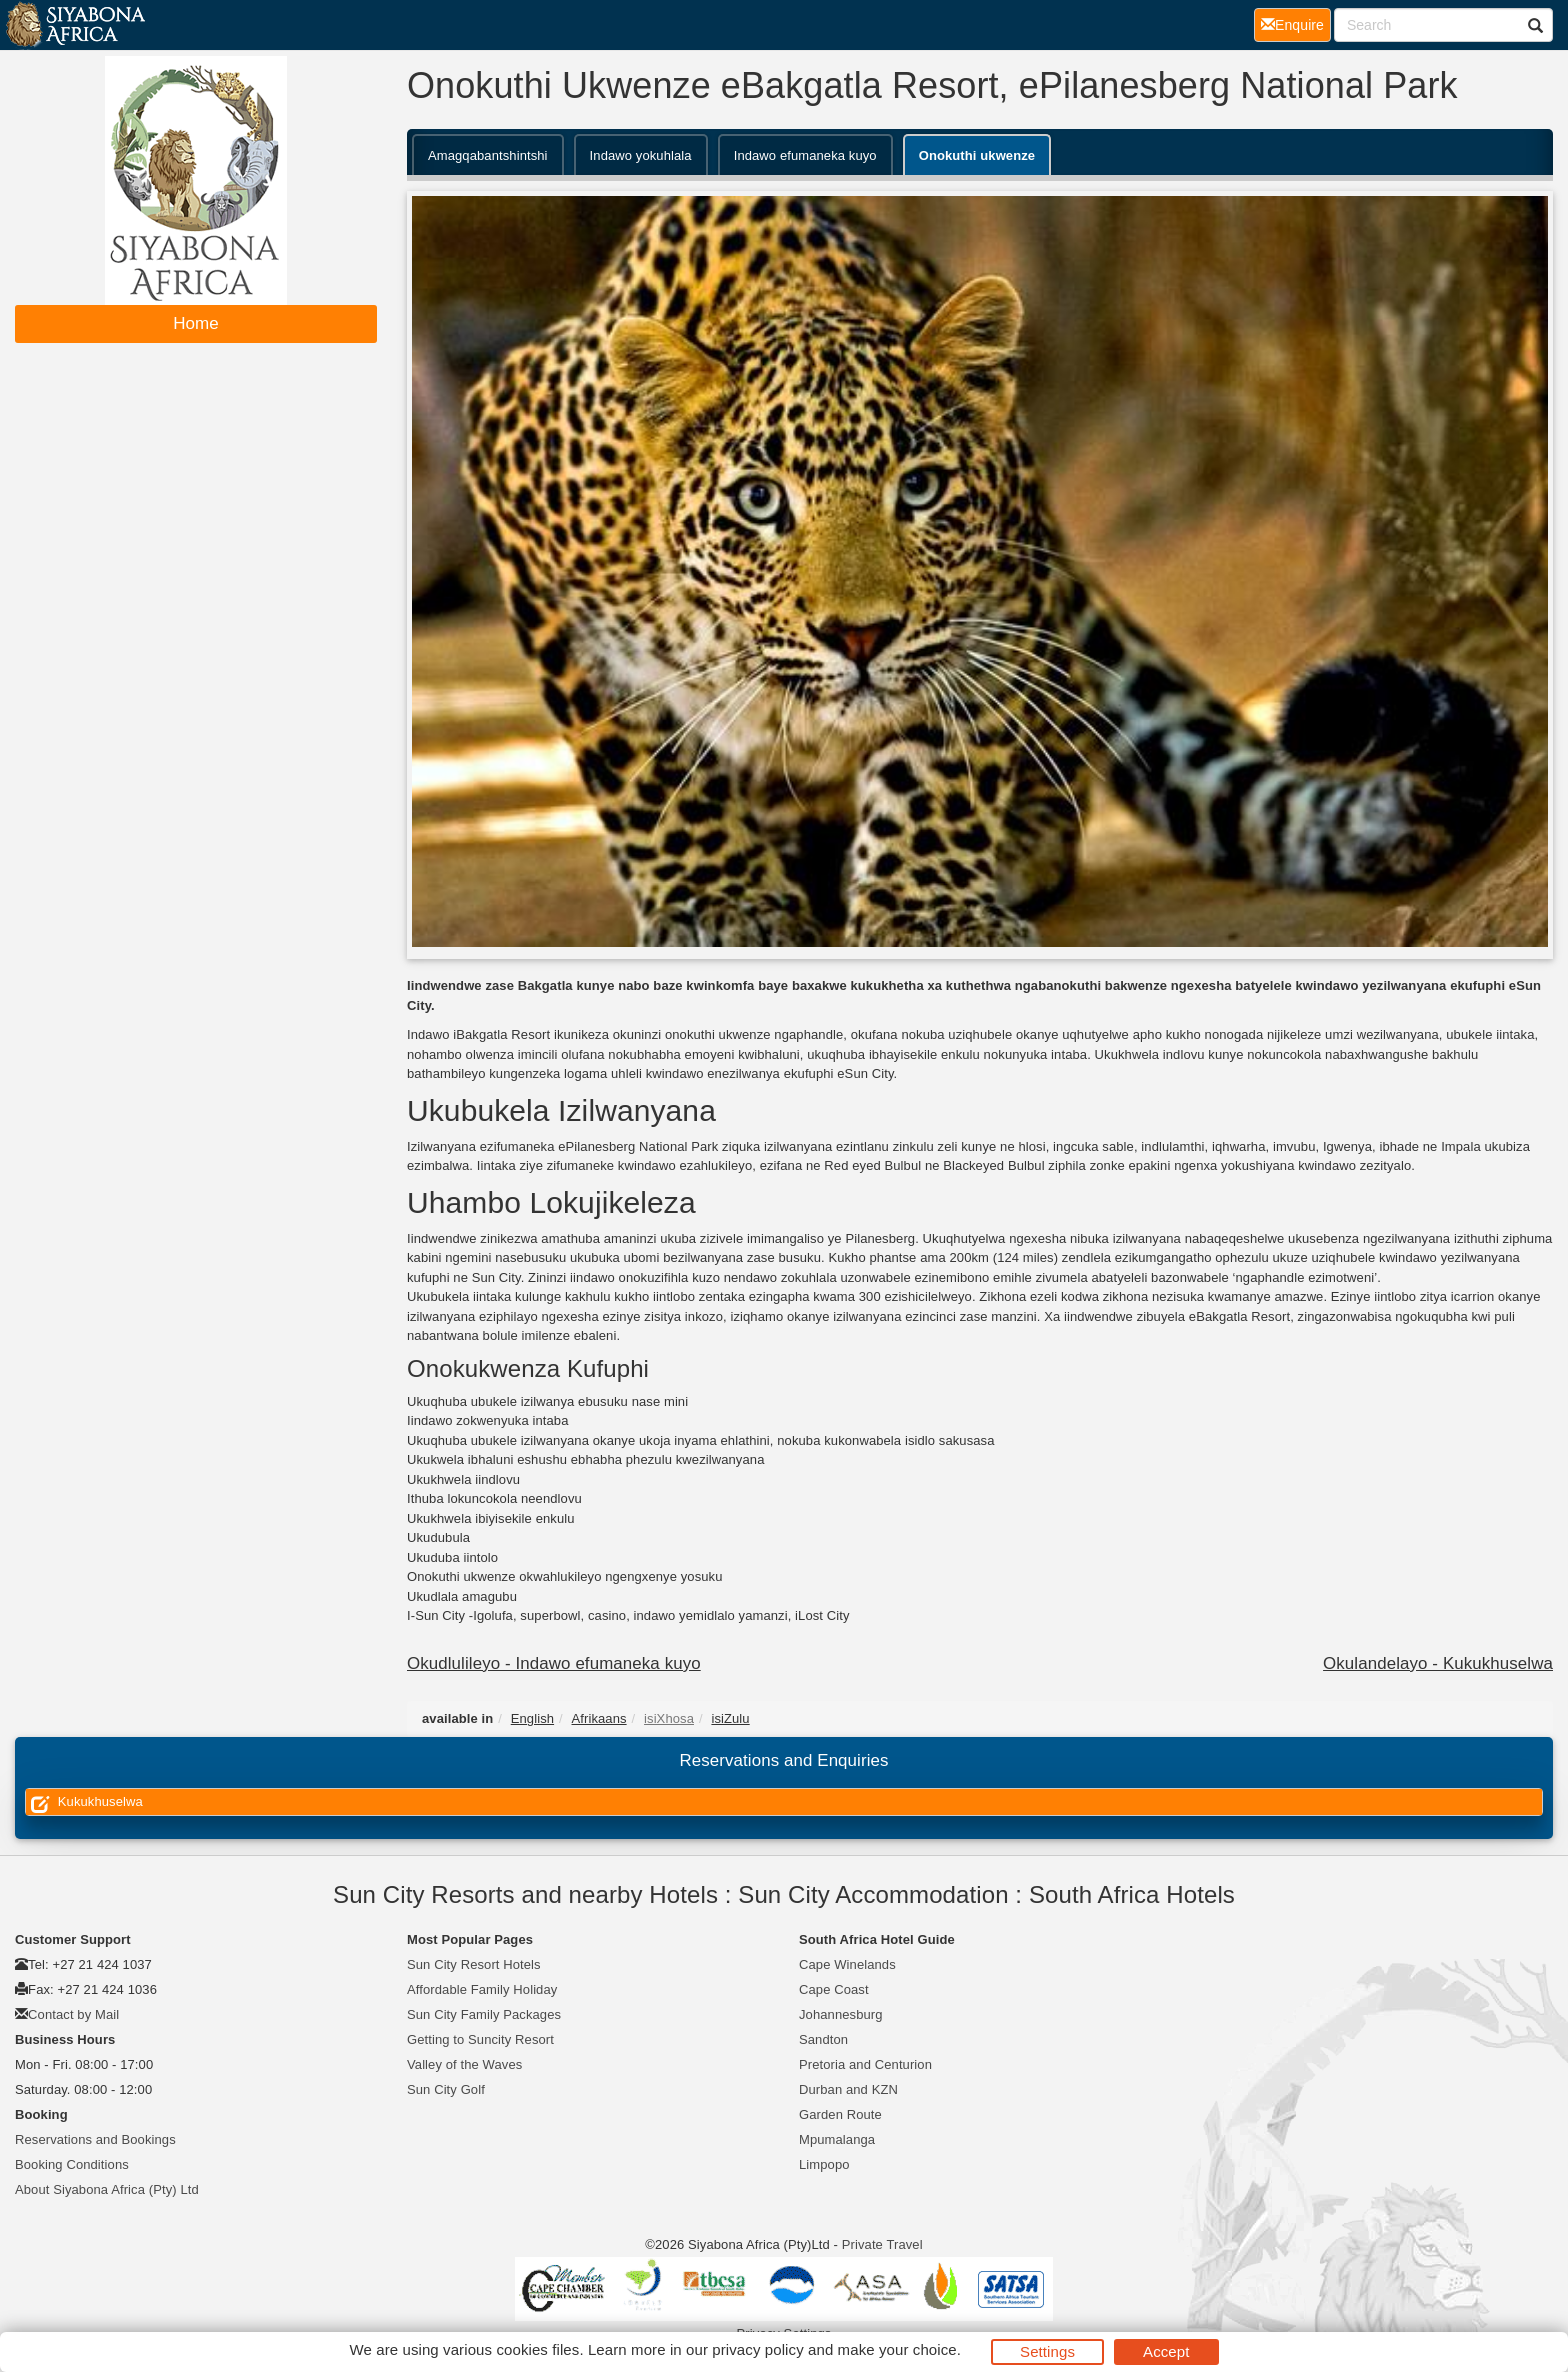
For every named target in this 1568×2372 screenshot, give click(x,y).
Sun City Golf (446, 2089)
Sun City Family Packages (484, 2014)
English (532, 1718)
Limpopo (824, 2164)
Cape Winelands (847, 1964)
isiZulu (730, 1718)
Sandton (823, 2039)
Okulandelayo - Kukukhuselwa (1438, 1663)
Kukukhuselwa (84, 1802)
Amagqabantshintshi (488, 155)
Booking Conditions (72, 2164)
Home (196, 323)
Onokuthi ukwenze (977, 155)
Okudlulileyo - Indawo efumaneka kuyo (554, 1663)
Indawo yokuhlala (641, 155)
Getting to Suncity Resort (480, 2039)
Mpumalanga (837, 2139)
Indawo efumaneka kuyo (805, 155)
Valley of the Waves (464, 2064)
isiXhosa (669, 1718)
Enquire (1296, 23)
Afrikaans (599, 1718)
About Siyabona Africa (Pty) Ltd (107, 2189)
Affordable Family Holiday (482, 1989)
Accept (1166, 2351)
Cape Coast (834, 1989)
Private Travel (882, 2244)
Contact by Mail (73, 2014)
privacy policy (757, 2349)
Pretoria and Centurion (865, 2064)
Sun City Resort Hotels (474, 1964)
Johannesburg (841, 2014)
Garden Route (840, 2114)
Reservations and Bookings (95, 2139)
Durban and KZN (848, 2089)
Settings (1047, 2351)
